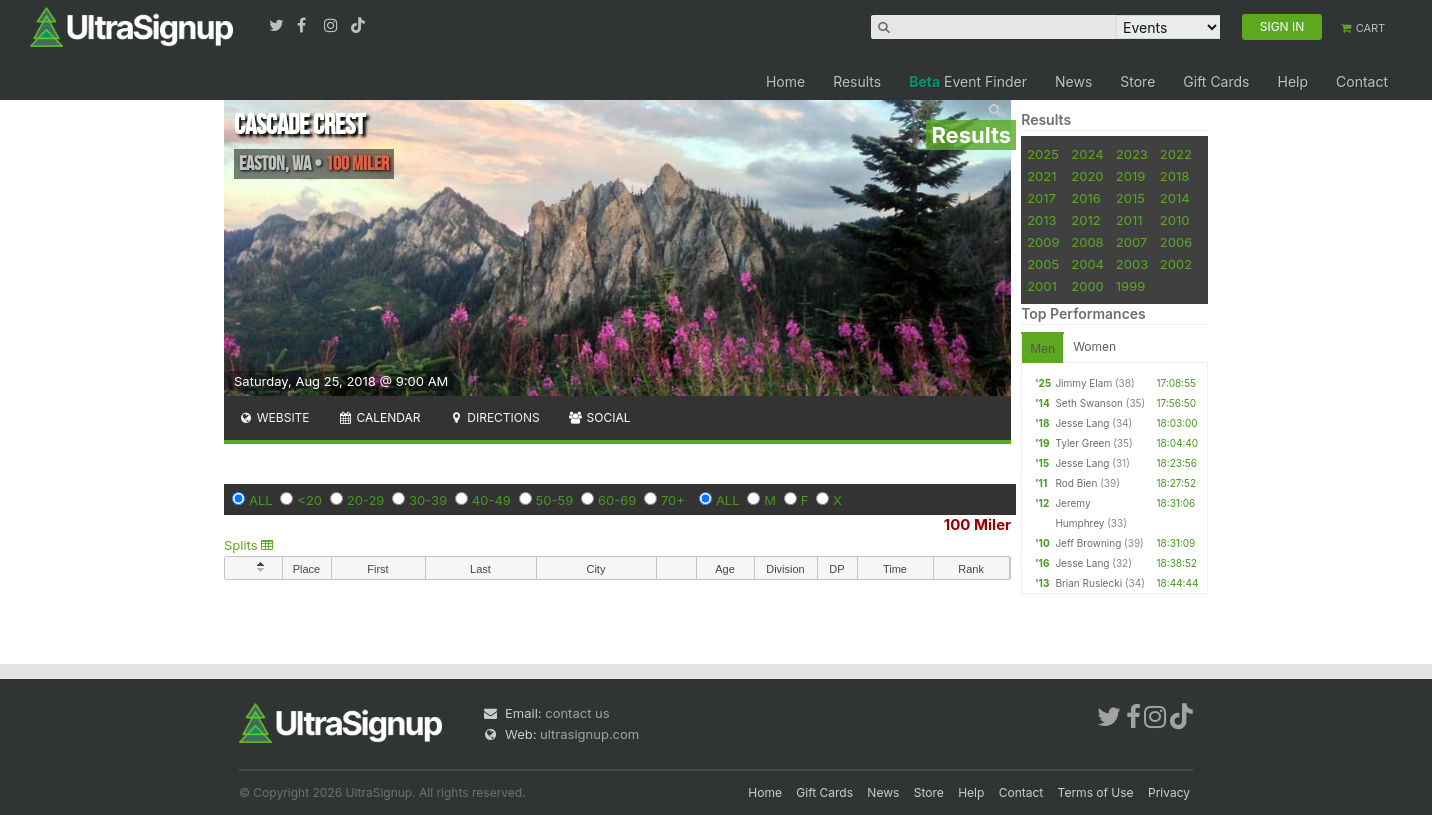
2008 (1087, 242)
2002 (1176, 264)
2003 (1132, 264)
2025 (1043, 154)
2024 (1087, 154)
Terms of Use (1096, 792)
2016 (1085, 198)
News (1073, 81)
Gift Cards (1216, 81)
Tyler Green (1082, 443)
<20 (309, 500)
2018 (1174, 176)
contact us (577, 713)
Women (1094, 346)
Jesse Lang (1082, 423)
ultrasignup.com (589, 734)
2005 (1043, 264)
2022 (1176, 154)
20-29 (366, 500)
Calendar (379, 417)
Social (599, 417)
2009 (1043, 242)
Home (785, 81)
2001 (1042, 286)
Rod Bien (1076, 483)
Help (1292, 81)
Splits (248, 545)
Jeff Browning (1088, 543)
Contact (1362, 81)
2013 (1041, 220)
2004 (1087, 264)
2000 (1087, 286)
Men (1042, 348)
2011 (1129, 220)
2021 (1041, 176)
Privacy (1169, 792)
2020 (1087, 176)
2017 (1041, 198)
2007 (1131, 242)
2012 (1085, 220)
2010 (1175, 220)
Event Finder (968, 81)
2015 (1130, 198)
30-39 (428, 500)
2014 (1175, 198)
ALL (261, 500)
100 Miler (977, 524)
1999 (1130, 286)
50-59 (555, 500)
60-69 (617, 500)
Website (274, 417)
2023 (1132, 154)
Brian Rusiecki (1088, 583)
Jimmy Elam (1083, 383)
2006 (1176, 242)
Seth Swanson (1089, 403)
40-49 (491, 500)
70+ (673, 500)
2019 (1130, 176)
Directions (493, 417)
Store (1137, 81)
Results (857, 81)
